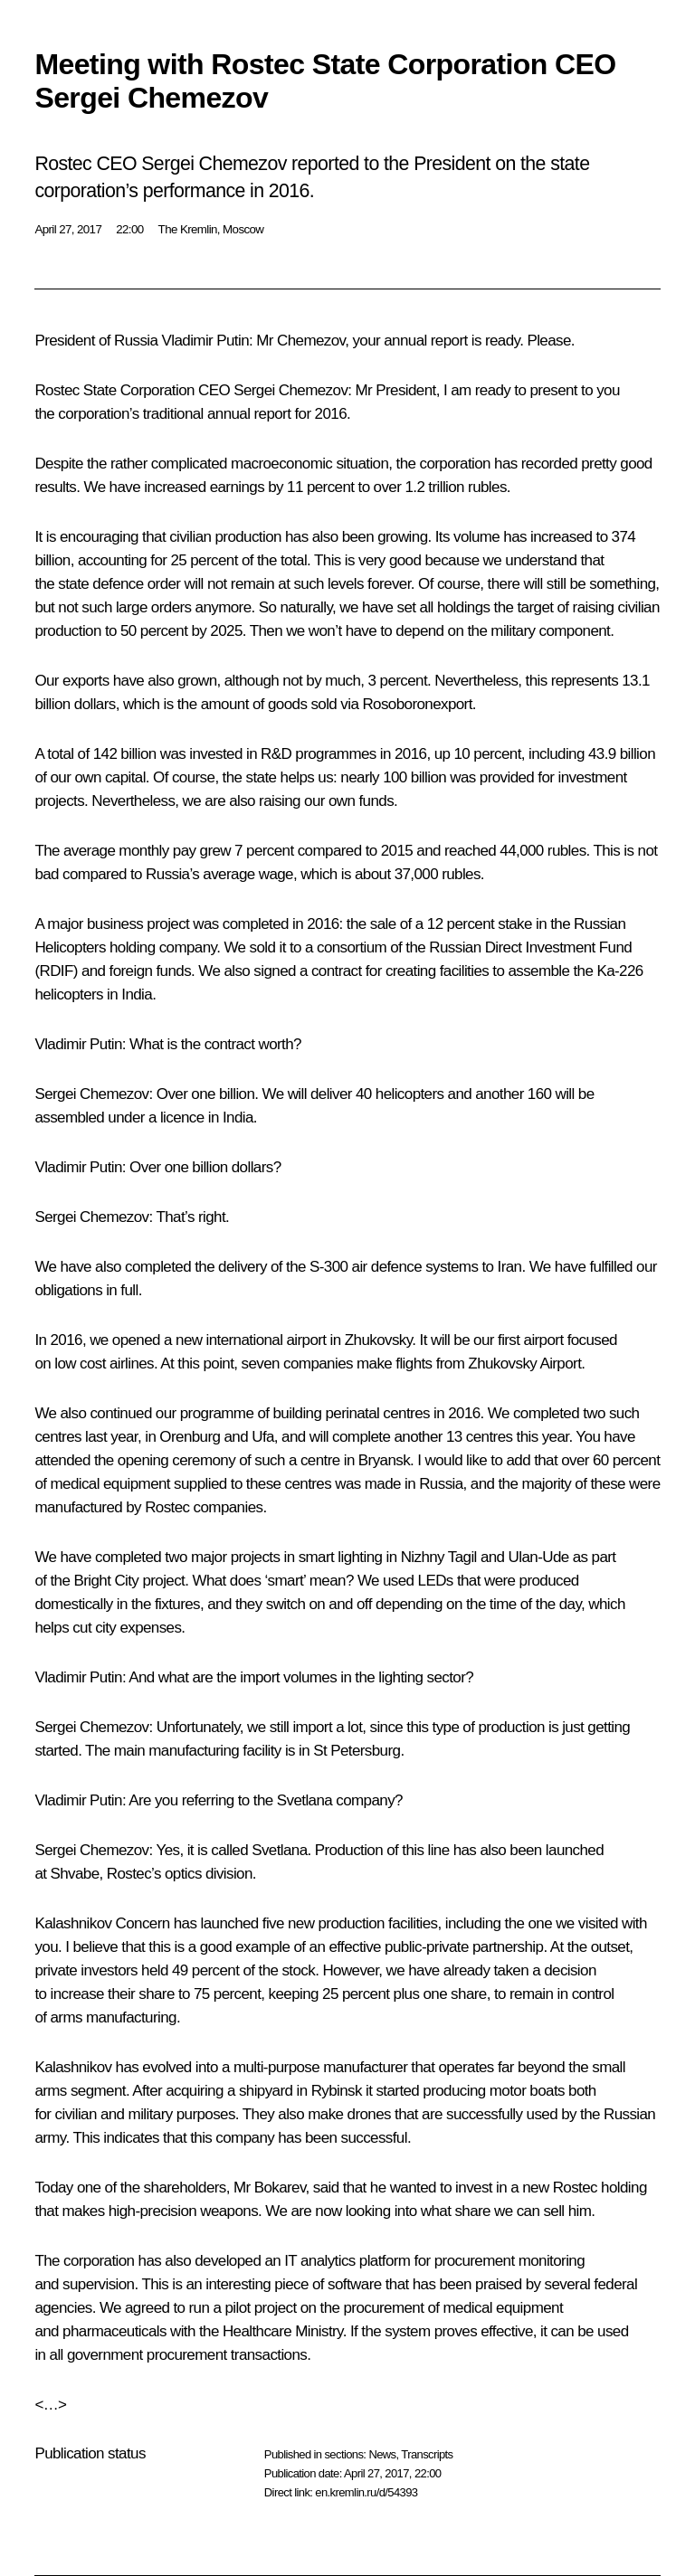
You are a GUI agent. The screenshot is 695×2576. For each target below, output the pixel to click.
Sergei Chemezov (290, 390)
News (381, 2454)
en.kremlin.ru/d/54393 (366, 2492)
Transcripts (426, 2454)
